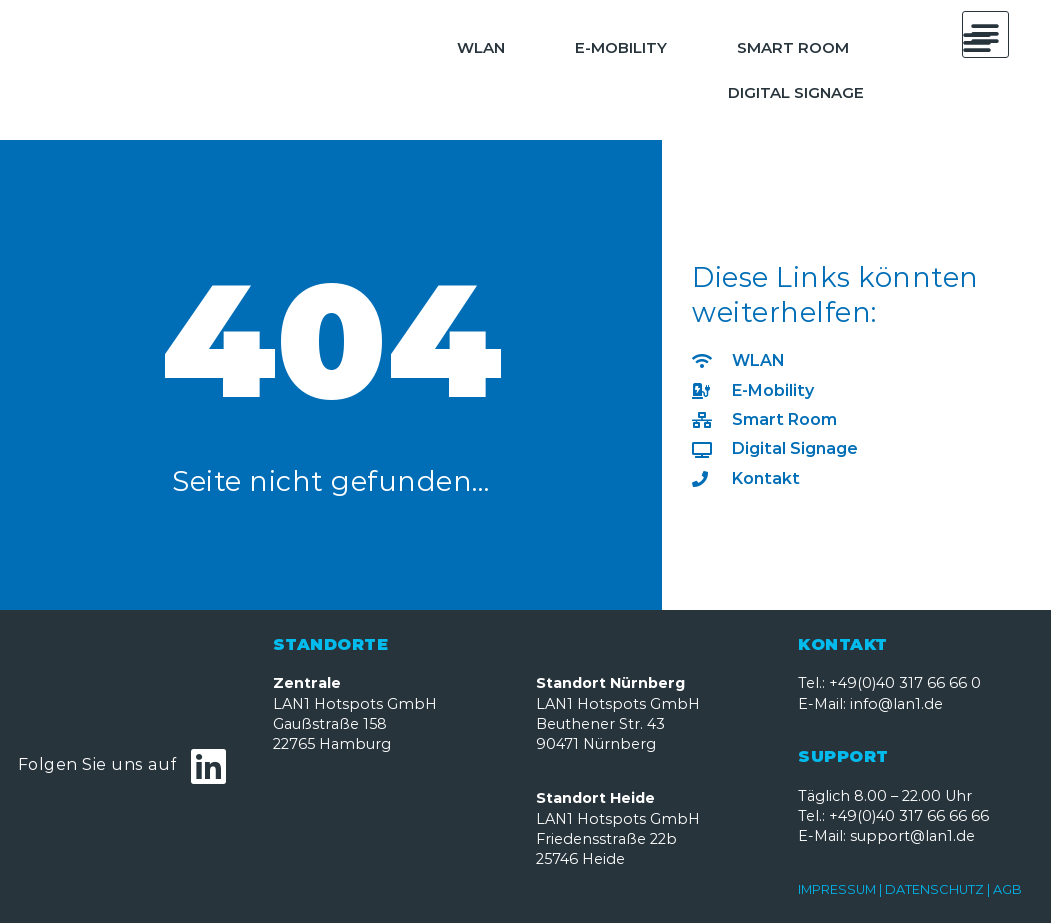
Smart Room (793, 47)
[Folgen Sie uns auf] (209, 766)
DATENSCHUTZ (934, 889)
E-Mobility (621, 47)
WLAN (481, 47)
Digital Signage (796, 92)
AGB (1007, 889)
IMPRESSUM (838, 889)
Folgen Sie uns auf (97, 764)
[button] (977, 42)
